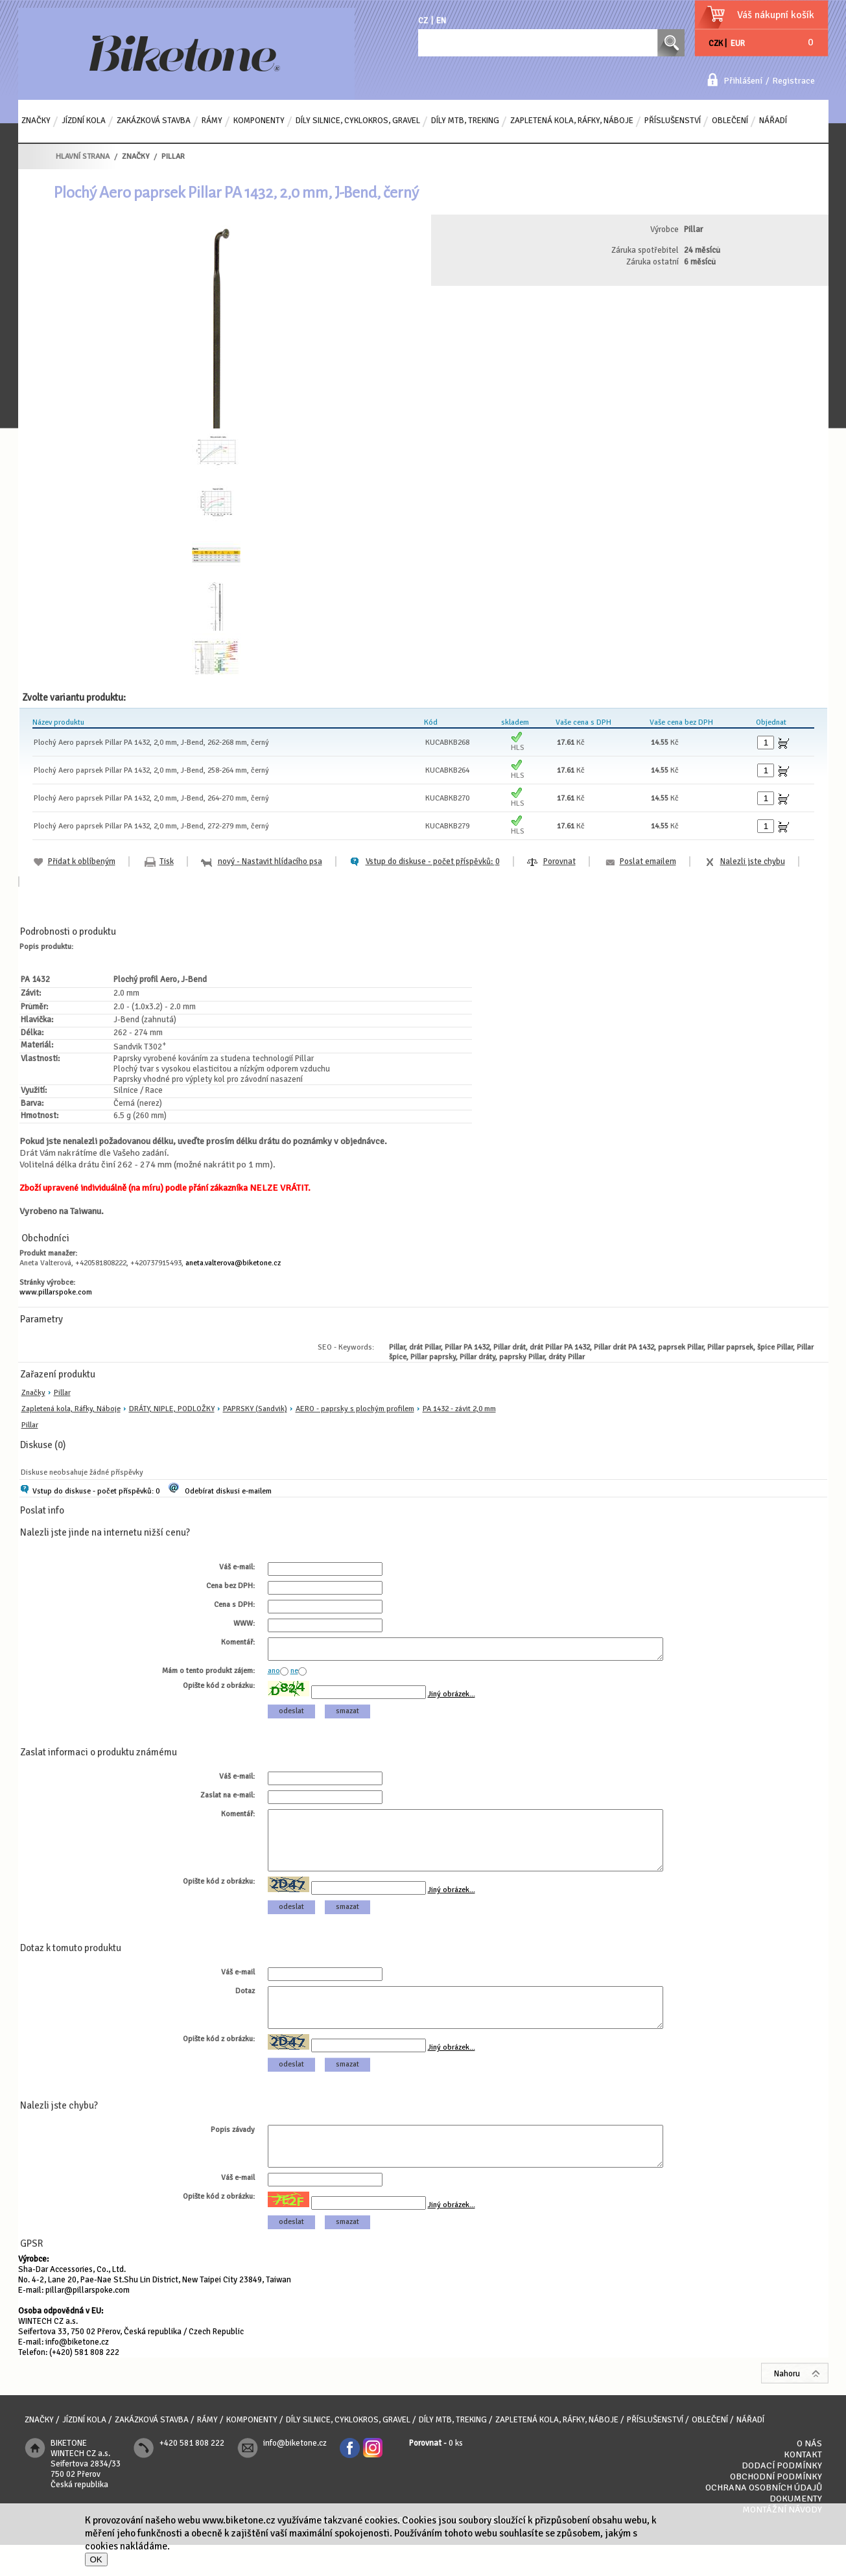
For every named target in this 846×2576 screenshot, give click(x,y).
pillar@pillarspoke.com (87, 2321)
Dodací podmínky (782, 2496)
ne (294, 1675)
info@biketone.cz (77, 2373)
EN (441, 21)
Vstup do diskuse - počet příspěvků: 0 (95, 1491)
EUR (738, 43)
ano (274, 1675)
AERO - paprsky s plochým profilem (355, 1409)
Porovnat (559, 861)
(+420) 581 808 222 (84, 2383)
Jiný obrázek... (451, 1698)
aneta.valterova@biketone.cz (233, 1263)
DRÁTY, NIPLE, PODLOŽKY (172, 1409)
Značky (33, 1393)
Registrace (793, 80)
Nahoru (787, 2405)
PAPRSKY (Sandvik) (255, 1409)
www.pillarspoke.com (55, 1292)
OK (96, 2559)
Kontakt (803, 2485)
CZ (423, 21)
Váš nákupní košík (775, 14)
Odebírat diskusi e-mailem (228, 1491)
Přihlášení (742, 80)
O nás (809, 2474)
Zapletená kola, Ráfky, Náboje (71, 1409)
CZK (716, 43)
